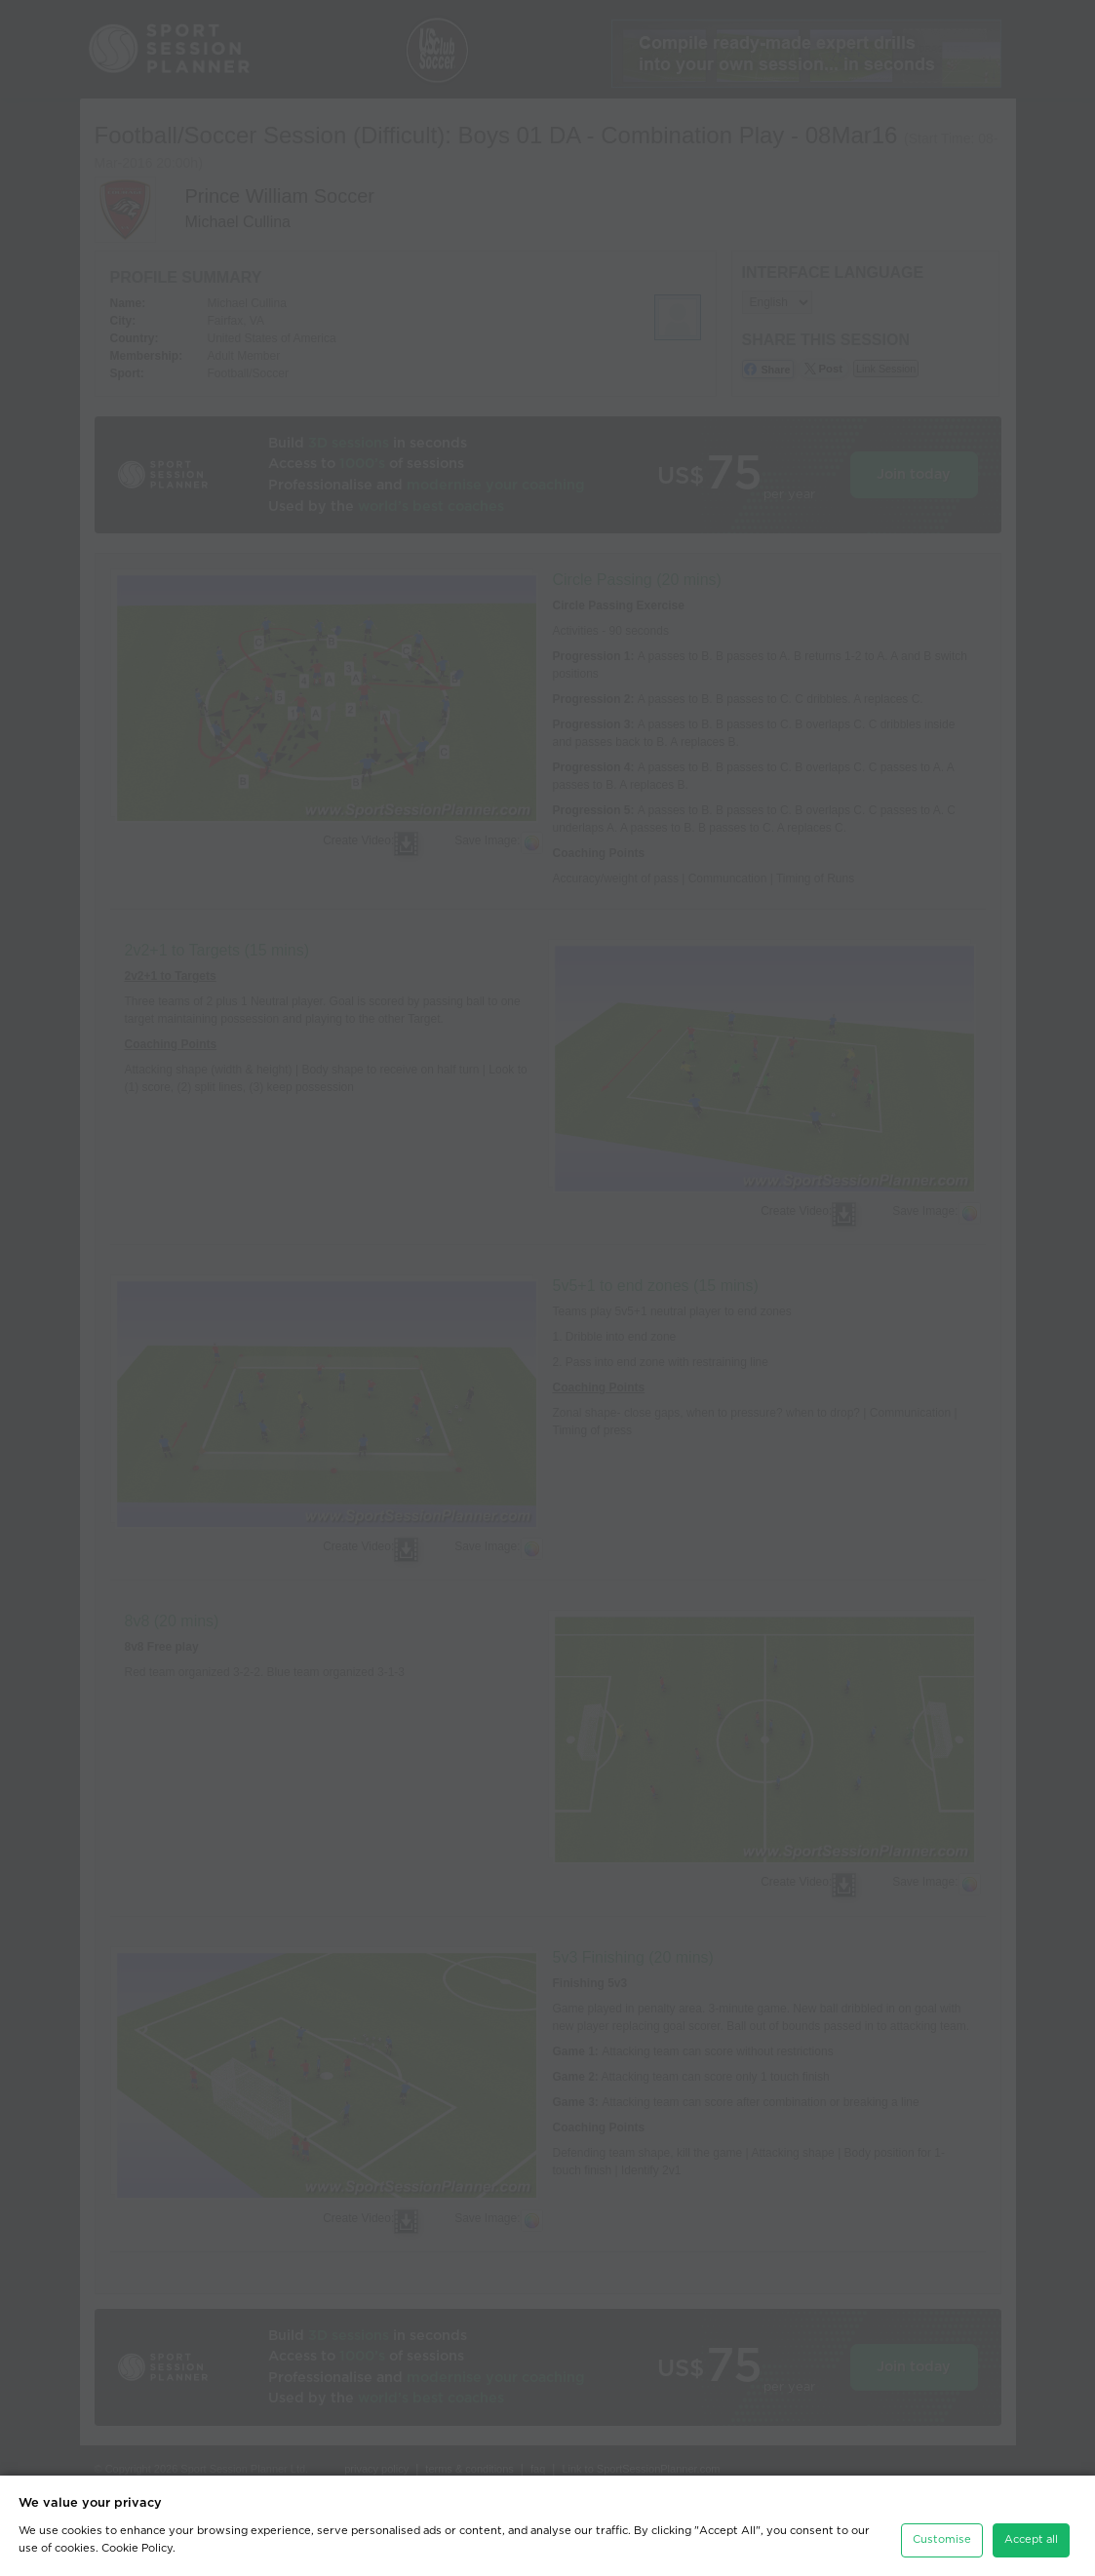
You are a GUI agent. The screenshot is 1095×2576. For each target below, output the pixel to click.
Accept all (1031, 2539)
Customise (942, 2539)
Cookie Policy (137, 2548)
